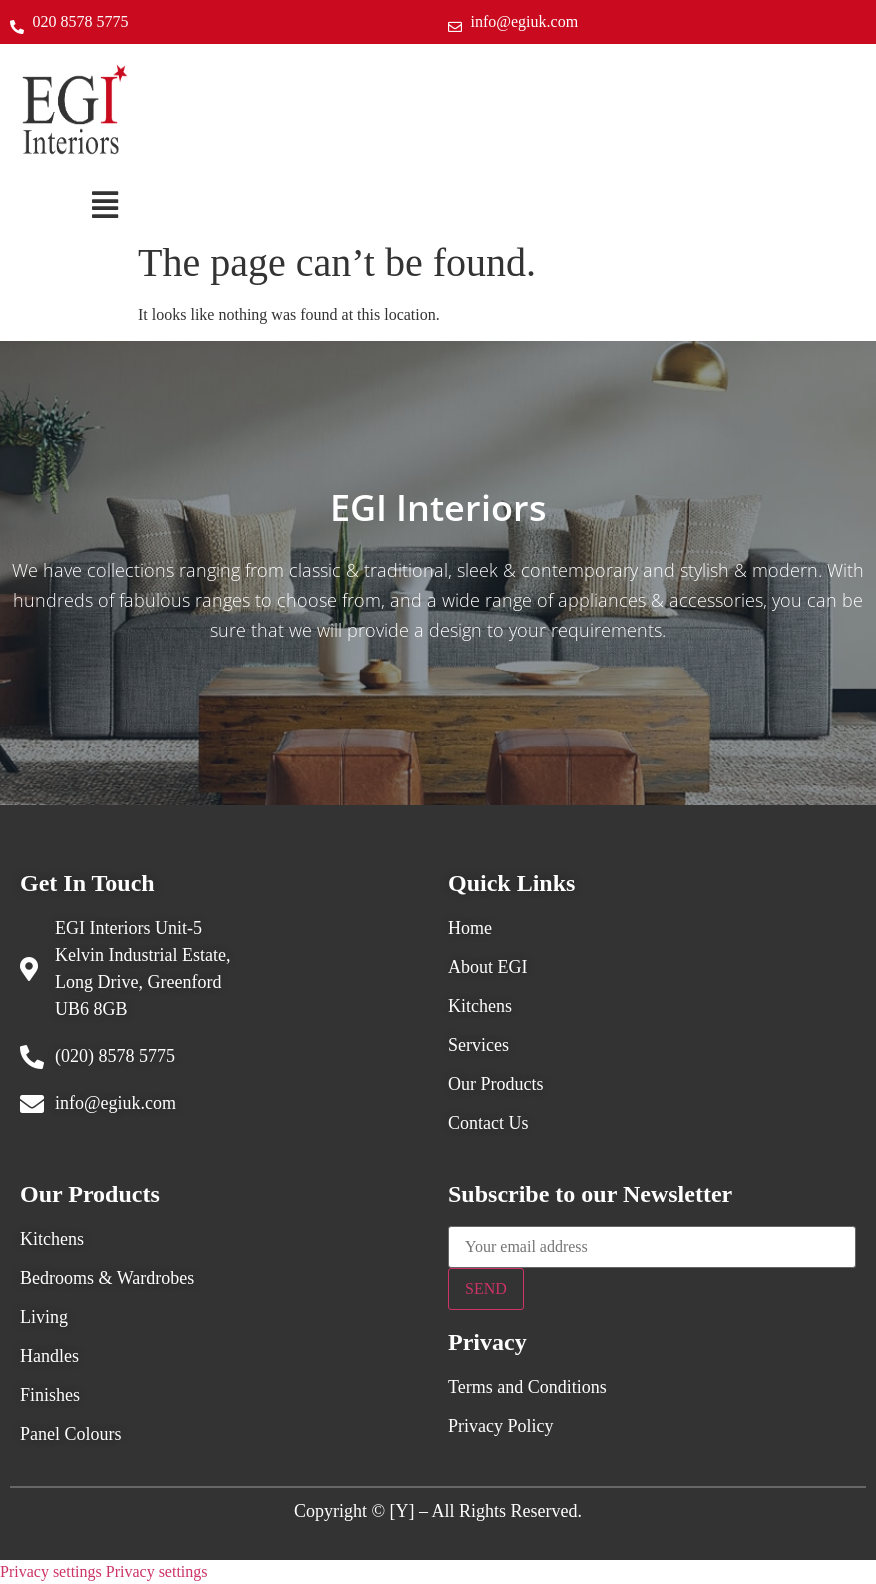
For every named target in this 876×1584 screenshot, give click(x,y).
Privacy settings (51, 1571)
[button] (104, 205)
